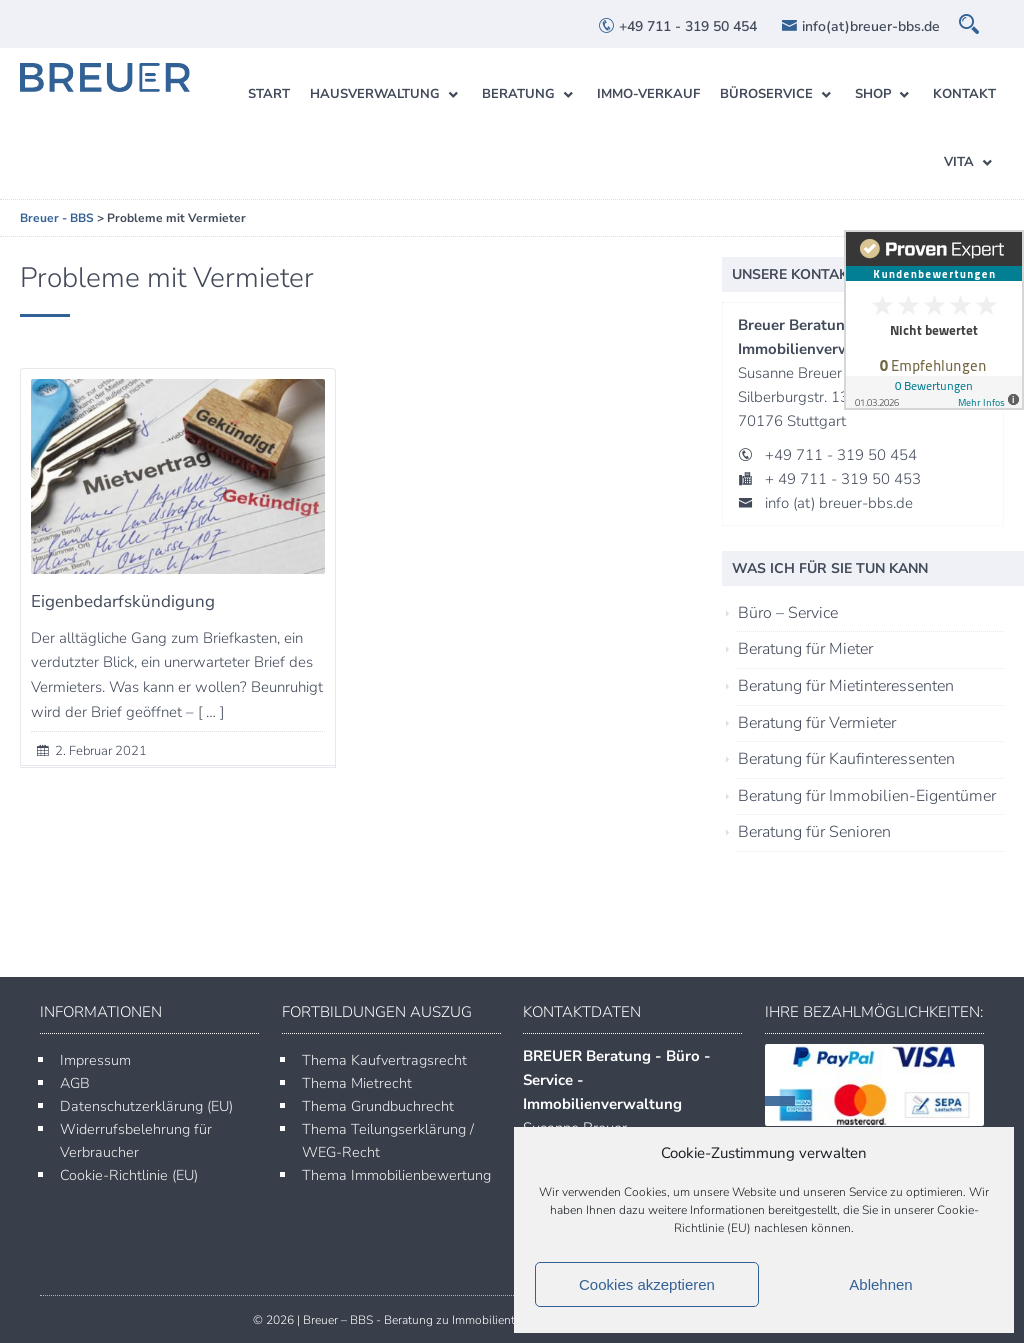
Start (269, 94)
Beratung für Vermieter (817, 723)
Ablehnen (880, 1284)
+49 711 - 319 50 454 (677, 26)
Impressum (95, 1060)
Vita (959, 162)
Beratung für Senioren (814, 832)
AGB (75, 1083)
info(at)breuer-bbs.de (860, 26)
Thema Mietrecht (357, 1083)
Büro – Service (788, 613)
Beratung (518, 94)
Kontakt (964, 94)
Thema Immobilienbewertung (396, 1175)
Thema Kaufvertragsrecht (384, 1060)
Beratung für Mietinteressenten (846, 686)
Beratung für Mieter (805, 649)
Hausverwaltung (375, 94)
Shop (873, 94)
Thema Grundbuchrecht (378, 1106)
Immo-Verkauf (648, 94)
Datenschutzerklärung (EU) (146, 1106)
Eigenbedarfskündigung (123, 601)
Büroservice (766, 94)
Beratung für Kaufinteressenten (846, 759)
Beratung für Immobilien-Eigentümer (867, 796)
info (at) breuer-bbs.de (839, 503)
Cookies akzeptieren (647, 1284)
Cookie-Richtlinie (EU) (129, 1175)
